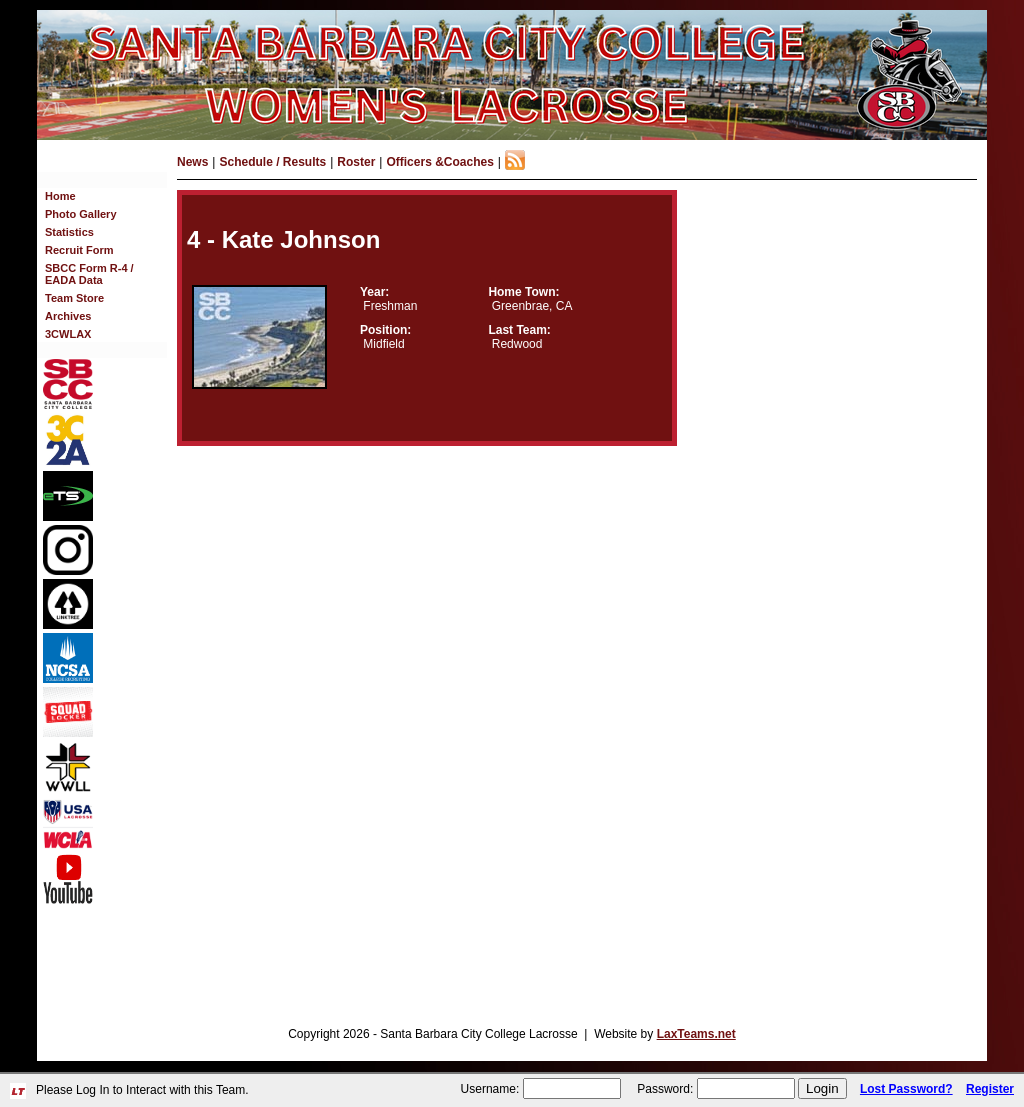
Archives (68, 316)
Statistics (69, 232)
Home (60, 196)
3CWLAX (68, 334)
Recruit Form (79, 250)
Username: (490, 1089)
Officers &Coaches (439, 162)
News (192, 162)
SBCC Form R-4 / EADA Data (89, 274)
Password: (665, 1089)
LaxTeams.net (696, 1034)
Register (990, 1089)
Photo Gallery (81, 214)
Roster (356, 162)
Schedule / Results (272, 162)
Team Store (74, 298)
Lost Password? (906, 1089)
